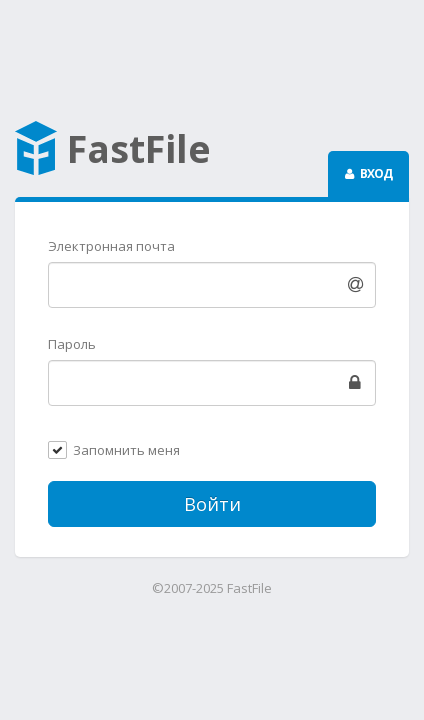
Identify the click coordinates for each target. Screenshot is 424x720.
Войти (212, 504)
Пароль (72, 344)
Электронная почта (111, 246)
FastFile (113, 150)
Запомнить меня (126, 451)
